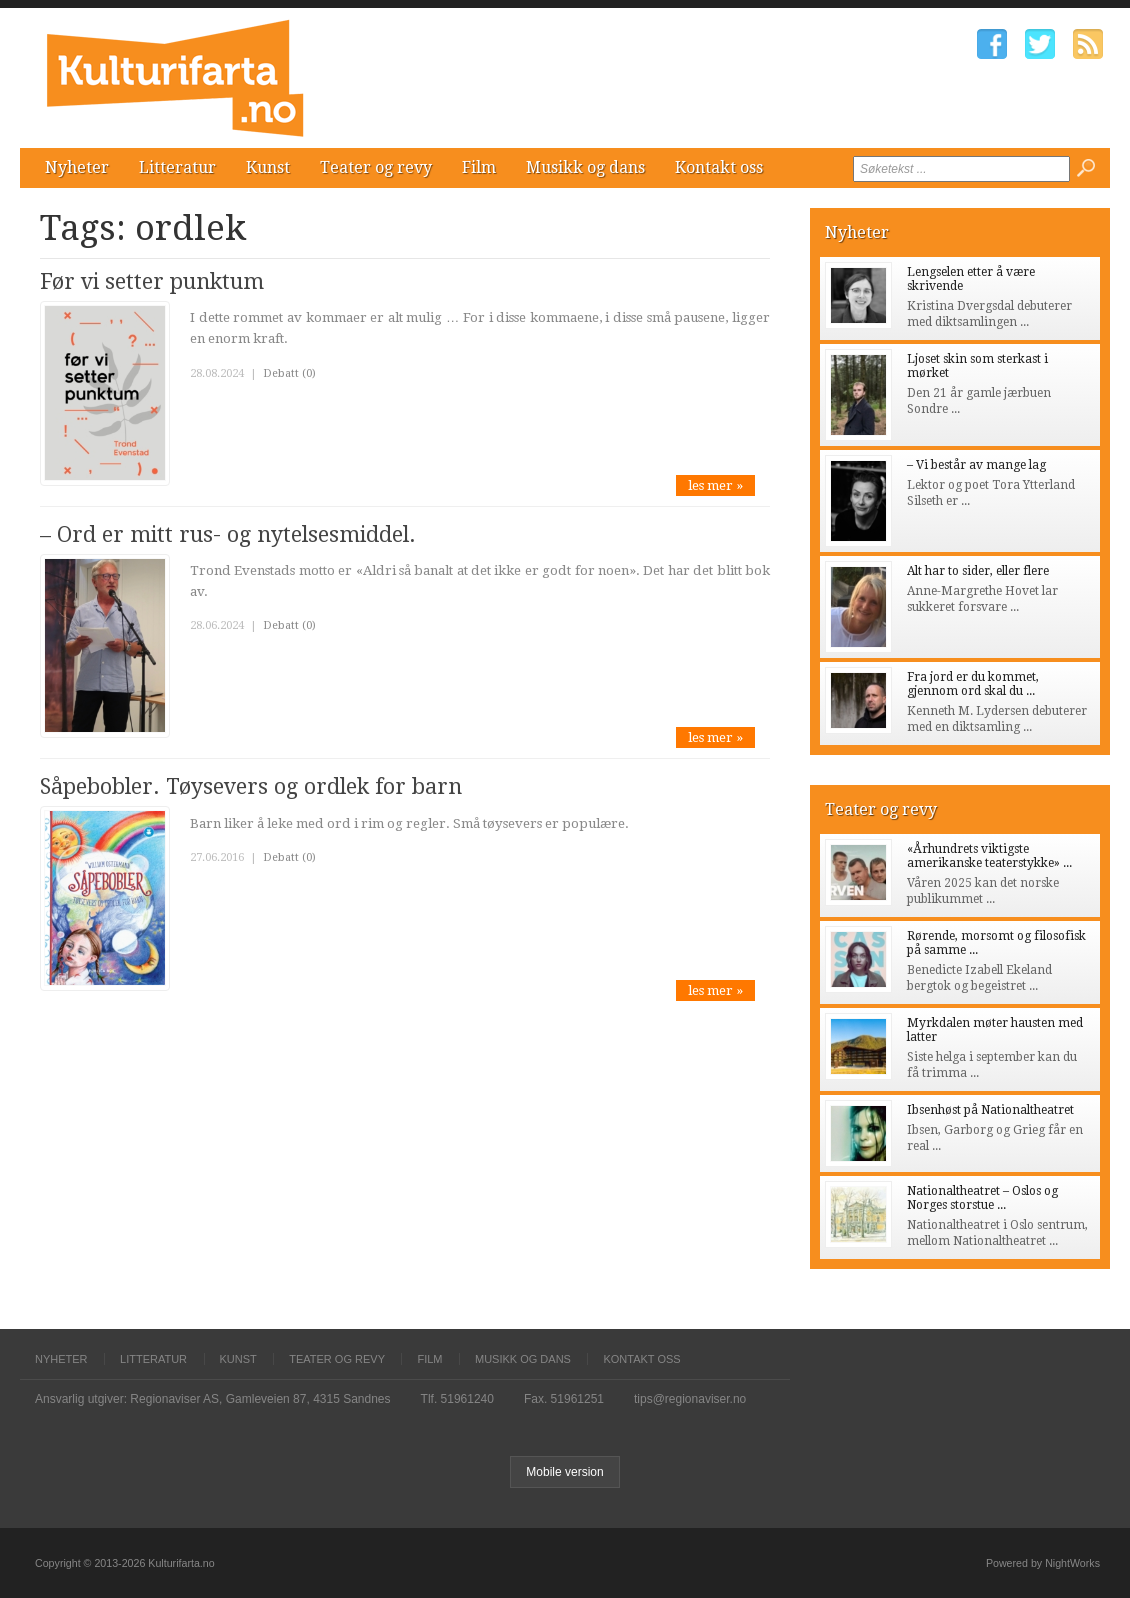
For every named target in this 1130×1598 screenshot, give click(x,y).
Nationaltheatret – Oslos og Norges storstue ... (982, 1198)
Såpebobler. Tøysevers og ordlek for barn (251, 786)
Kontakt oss (719, 167)
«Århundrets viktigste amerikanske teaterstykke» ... (989, 856)
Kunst (268, 167)
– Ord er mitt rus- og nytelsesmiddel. (228, 534)
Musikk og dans (585, 167)
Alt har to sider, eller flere (978, 571)
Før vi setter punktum (152, 281)
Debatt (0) (289, 373)
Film (479, 167)
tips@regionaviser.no (690, 1399)
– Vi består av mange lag (976, 465)
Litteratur (177, 167)
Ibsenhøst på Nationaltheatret (990, 1110)
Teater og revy (376, 167)
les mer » (715, 485)
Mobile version (564, 1472)
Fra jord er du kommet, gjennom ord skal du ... (973, 684)
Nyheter (77, 167)
